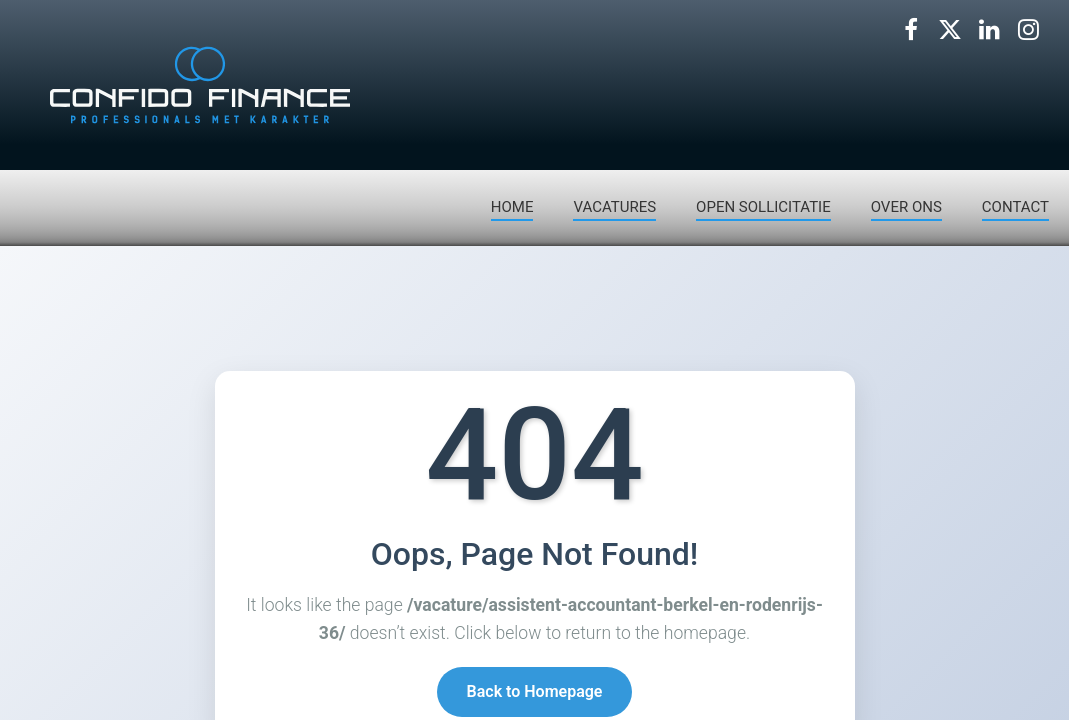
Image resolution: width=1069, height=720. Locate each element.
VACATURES (614, 207)
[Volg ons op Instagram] (1028, 30)
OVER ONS (906, 207)
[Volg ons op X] (950, 30)
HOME (512, 207)
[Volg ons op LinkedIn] (989, 30)
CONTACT (1015, 207)
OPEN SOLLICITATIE (763, 207)
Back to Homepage (535, 693)
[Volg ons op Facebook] (911, 30)
